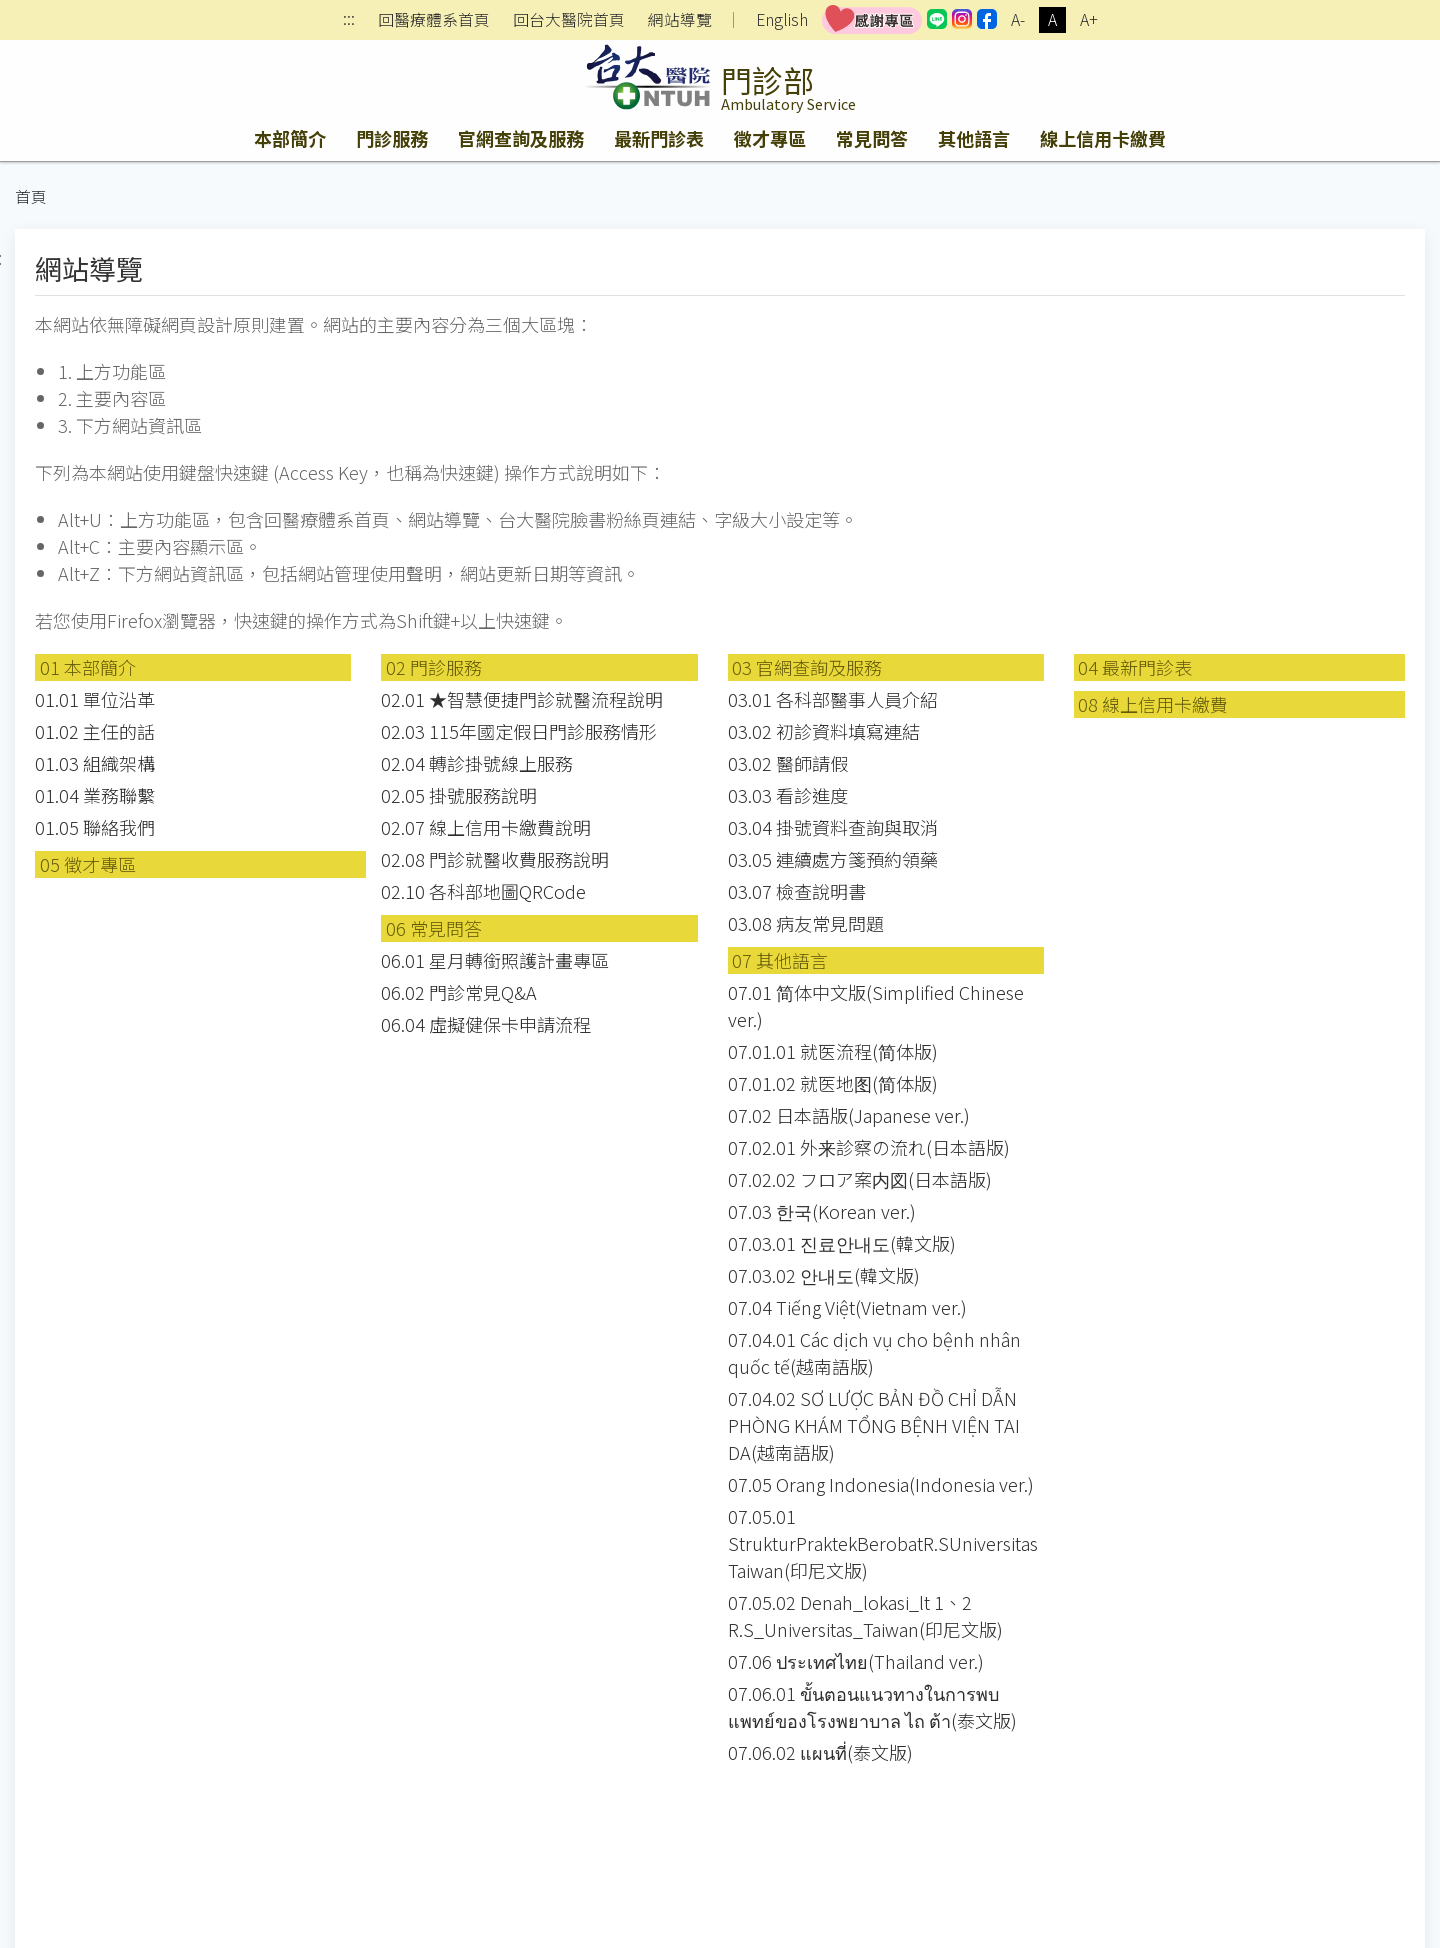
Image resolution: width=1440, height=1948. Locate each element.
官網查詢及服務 (521, 138)
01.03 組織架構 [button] (95, 763)
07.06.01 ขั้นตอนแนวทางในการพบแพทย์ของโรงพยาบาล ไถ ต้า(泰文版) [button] (872, 1706)
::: (349, 20)
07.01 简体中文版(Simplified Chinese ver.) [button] (876, 1005)
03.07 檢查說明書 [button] (797, 891)
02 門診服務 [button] (434, 667)
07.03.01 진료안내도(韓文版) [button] (842, 1243)
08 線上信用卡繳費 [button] (1153, 704)
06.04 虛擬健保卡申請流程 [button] (486, 1024)
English (782, 19)
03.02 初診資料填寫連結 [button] (824, 731)
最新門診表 (659, 138)
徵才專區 (770, 138)
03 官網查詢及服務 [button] (807, 667)
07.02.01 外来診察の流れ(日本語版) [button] (869, 1147)
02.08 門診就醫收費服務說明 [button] (495, 859)
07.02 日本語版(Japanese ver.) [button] (849, 1115)
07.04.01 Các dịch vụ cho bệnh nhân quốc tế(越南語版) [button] (874, 1352)
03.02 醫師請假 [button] (788, 763)
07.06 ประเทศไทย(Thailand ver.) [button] (856, 1661)
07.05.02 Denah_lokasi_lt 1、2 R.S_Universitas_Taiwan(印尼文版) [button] (865, 1615)
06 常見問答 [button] (434, 928)
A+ (1089, 19)
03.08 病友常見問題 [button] (806, 923)
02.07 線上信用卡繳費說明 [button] (486, 827)
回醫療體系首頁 (434, 20)
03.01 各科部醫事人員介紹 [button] (833, 699)
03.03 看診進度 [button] (788, 795)
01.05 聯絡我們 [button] (95, 827)
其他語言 (974, 138)
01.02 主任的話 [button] (95, 731)
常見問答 (872, 138)
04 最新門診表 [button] (1135, 667)
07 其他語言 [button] (780, 960)
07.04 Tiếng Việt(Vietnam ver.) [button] (847, 1307)
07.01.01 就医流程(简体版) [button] (833, 1051)
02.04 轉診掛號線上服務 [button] (477, 763)
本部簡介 (290, 138)
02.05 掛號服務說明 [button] (459, 795)
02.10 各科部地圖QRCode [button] (483, 891)
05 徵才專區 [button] (88, 864)
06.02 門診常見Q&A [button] (459, 992)
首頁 (31, 196)
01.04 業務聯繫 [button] (95, 795)
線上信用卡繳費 (1103, 138)
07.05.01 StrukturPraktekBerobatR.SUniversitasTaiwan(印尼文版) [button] (883, 1543)
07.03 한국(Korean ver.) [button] (822, 1211)
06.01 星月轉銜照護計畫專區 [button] (495, 960)
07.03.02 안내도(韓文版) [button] (824, 1275)
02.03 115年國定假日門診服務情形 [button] (519, 731)
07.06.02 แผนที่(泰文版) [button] (820, 1752)
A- (1018, 19)
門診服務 (392, 138)
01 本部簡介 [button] (88, 667)
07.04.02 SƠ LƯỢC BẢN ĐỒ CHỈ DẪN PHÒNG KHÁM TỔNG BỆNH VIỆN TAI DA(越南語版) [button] (874, 1425)
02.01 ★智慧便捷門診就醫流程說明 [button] (522, 699)
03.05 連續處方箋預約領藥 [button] (833, 859)
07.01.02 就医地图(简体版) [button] (833, 1083)
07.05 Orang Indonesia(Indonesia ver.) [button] (881, 1484)
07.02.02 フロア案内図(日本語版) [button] (860, 1179)
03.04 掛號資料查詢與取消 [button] (833, 827)
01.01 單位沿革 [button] (95, 699)
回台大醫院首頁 (569, 20)
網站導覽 (680, 20)
